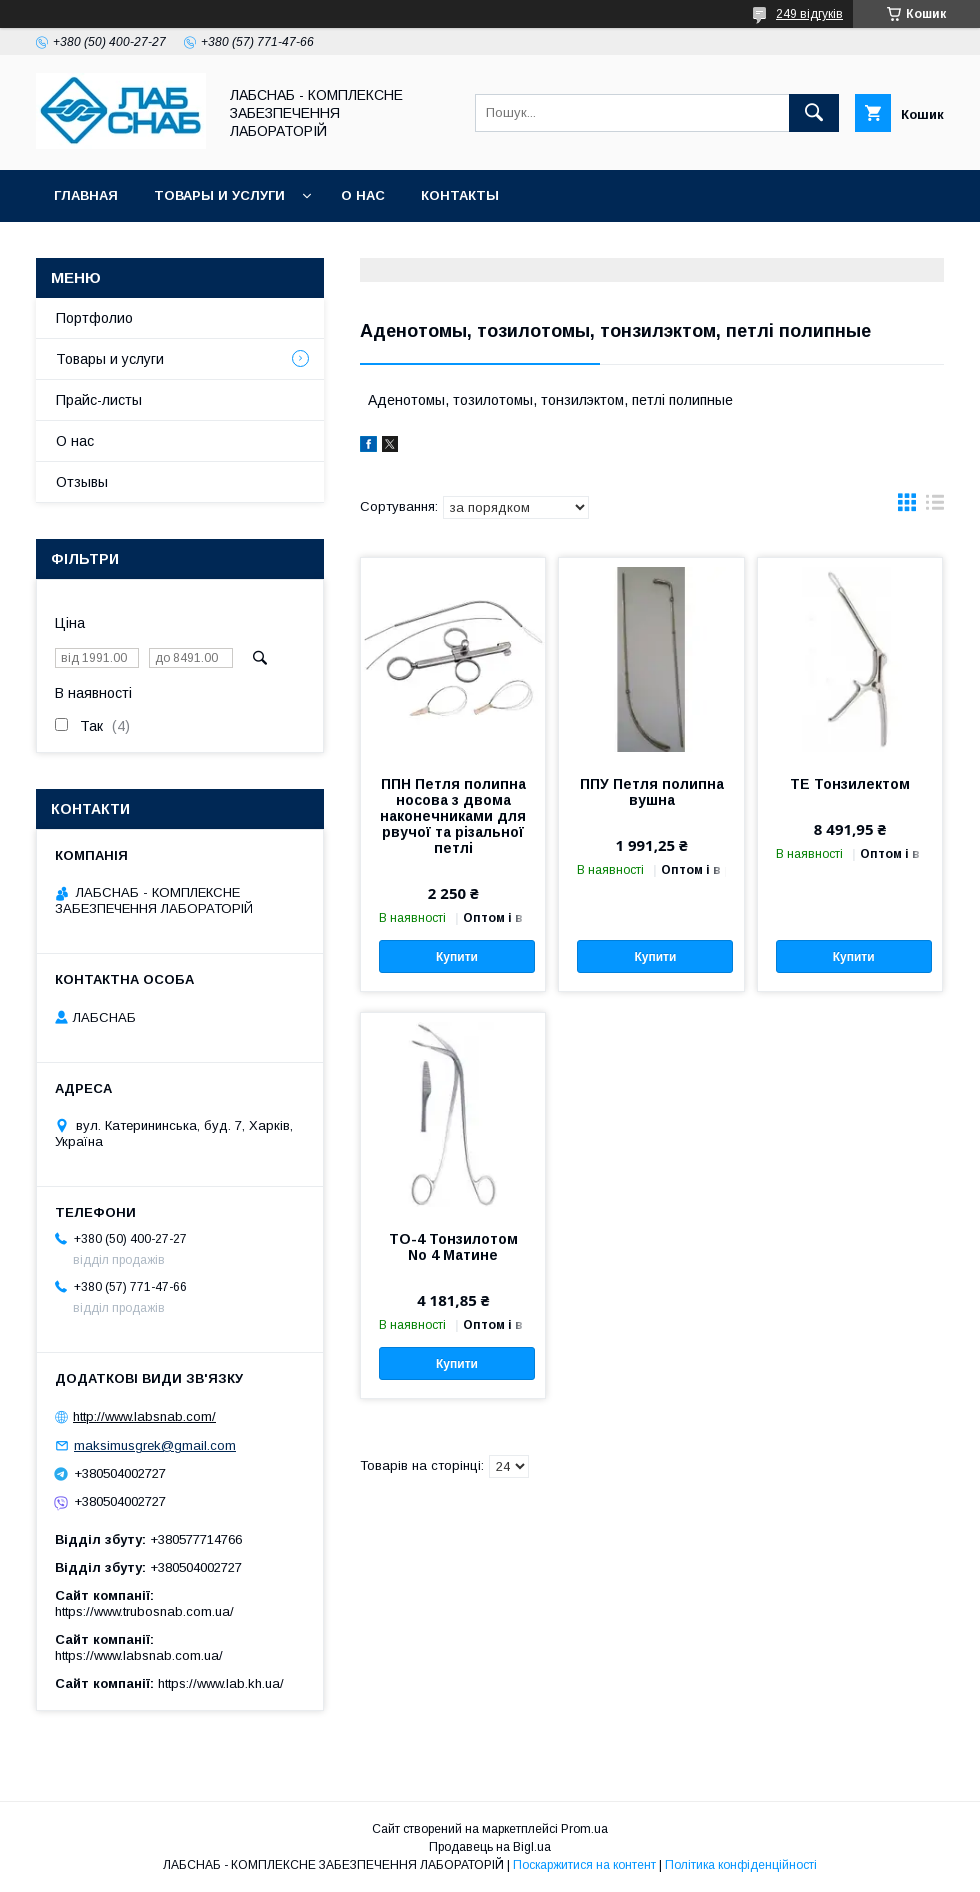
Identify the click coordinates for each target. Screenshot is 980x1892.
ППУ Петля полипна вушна (652, 792)
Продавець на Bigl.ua (490, 1847)
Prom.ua (584, 1829)
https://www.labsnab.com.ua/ (139, 1655)
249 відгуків (809, 14)
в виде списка (935, 507)
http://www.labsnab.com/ (144, 1416)
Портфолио (94, 318)
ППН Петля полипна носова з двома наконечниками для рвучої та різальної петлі (453, 816)
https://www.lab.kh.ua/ (221, 1683)
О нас (363, 195)
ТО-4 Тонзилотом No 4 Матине (453, 1247)
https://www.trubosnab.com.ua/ (144, 1611)
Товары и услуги (219, 195)
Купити (457, 957)
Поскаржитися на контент (584, 1865)
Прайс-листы (99, 400)
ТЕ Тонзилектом (850, 784)
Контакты (460, 195)
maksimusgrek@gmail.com (155, 1445)
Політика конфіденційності (741, 1865)
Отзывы (82, 482)
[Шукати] (814, 113)
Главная (86, 195)
